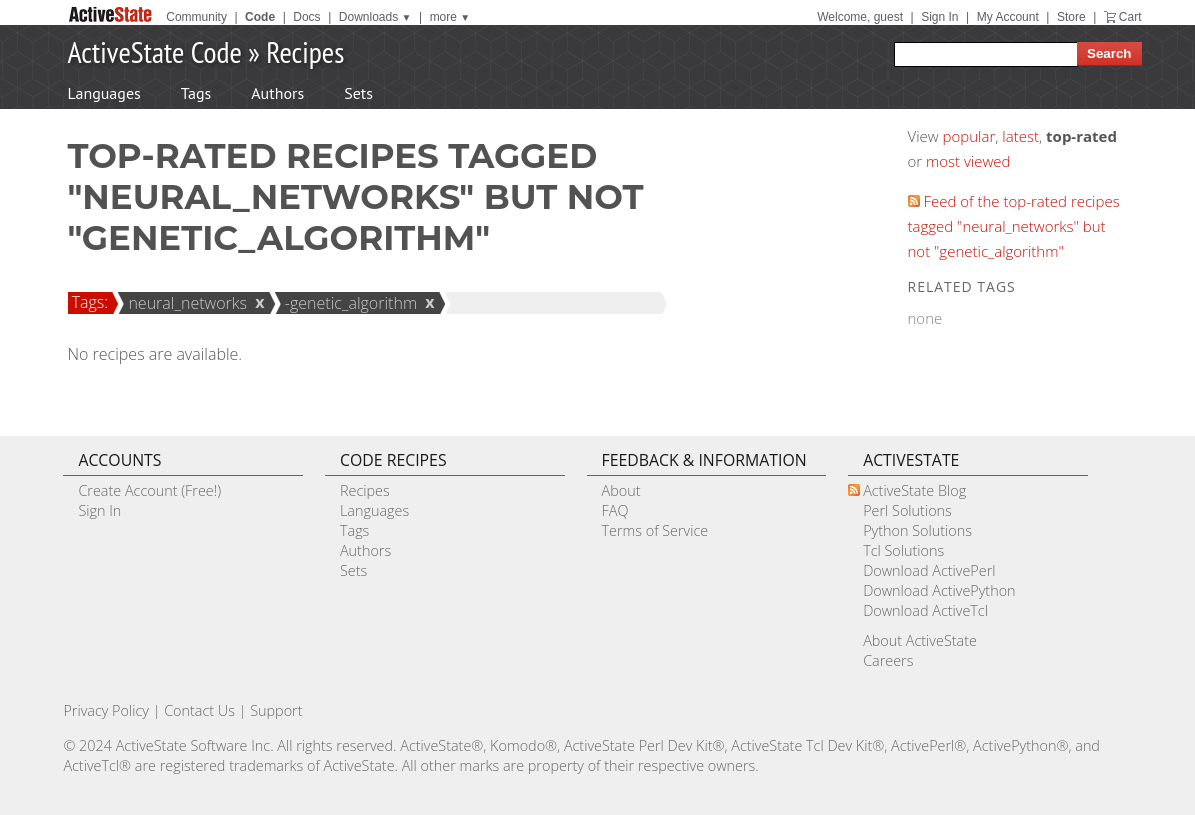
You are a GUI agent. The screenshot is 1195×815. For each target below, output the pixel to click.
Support (276, 710)
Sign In (939, 17)
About (621, 490)
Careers (888, 660)
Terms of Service (655, 530)
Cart (1130, 17)
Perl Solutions (907, 510)
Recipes (305, 51)
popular (969, 136)
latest (1020, 136)
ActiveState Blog (914, 490)
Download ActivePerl (929, 570)
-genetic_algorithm (348, 303)
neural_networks (184, 303)
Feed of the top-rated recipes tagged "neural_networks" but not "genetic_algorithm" (1014, 226)
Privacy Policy (106, 710)
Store (1071, 17)
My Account (1008, 17)
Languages (104, 93)
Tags (196, 93)
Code (260, 17)
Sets (358, 93)
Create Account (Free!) (149, 490)
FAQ (615, 510)
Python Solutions (917, 530)
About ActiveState (920, 640)
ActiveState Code (155, 51)
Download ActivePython (939, 590)
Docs (306, 17)
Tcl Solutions (903, 550)
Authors (277, 93)
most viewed (968, 161)
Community (196, 17)
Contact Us (199, 710)
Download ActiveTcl (925, 610)
